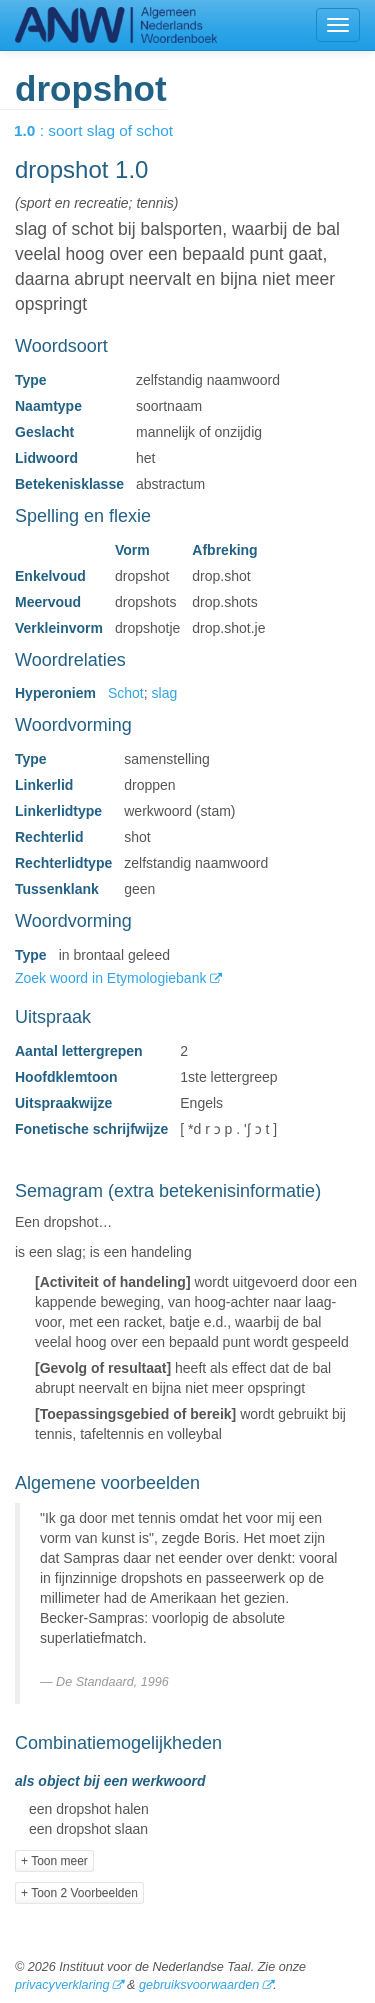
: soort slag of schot (107, 130)
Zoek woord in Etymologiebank (112, 978)
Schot (126, 693)
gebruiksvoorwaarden (199, 1985)
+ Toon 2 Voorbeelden (79, 1893)
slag (165, 693)
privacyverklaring (62, 1985)
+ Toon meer (54, 1861)
